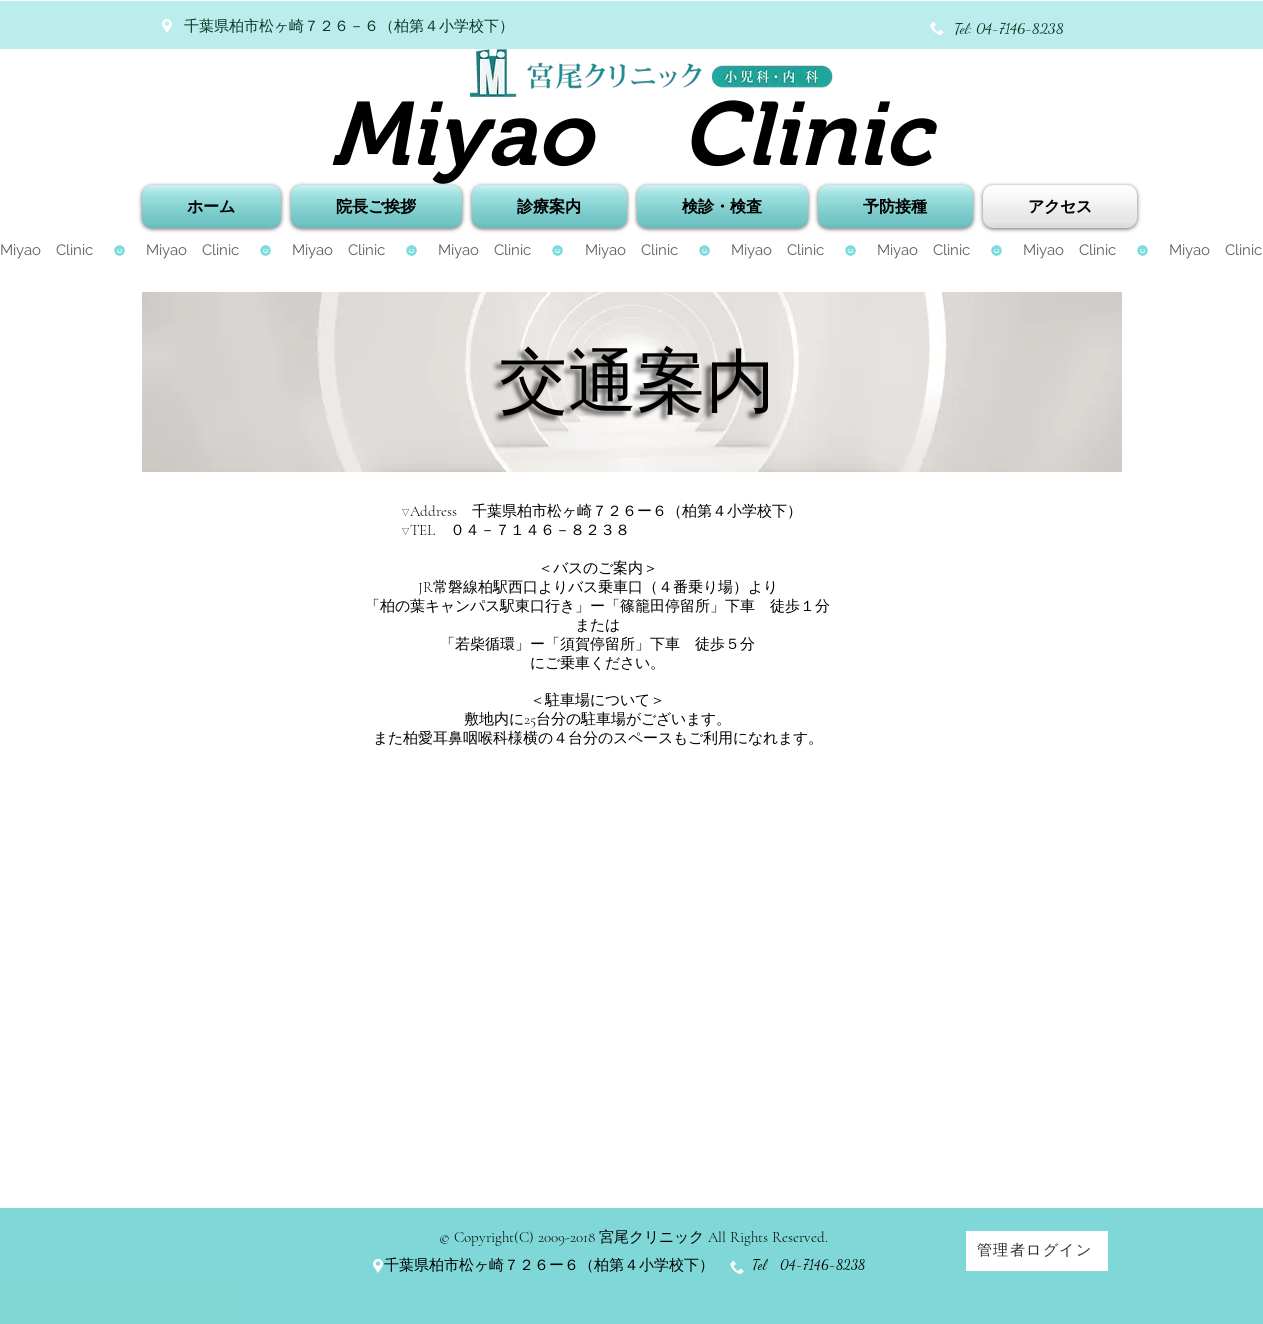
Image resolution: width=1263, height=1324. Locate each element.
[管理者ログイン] (1037, 1251)
